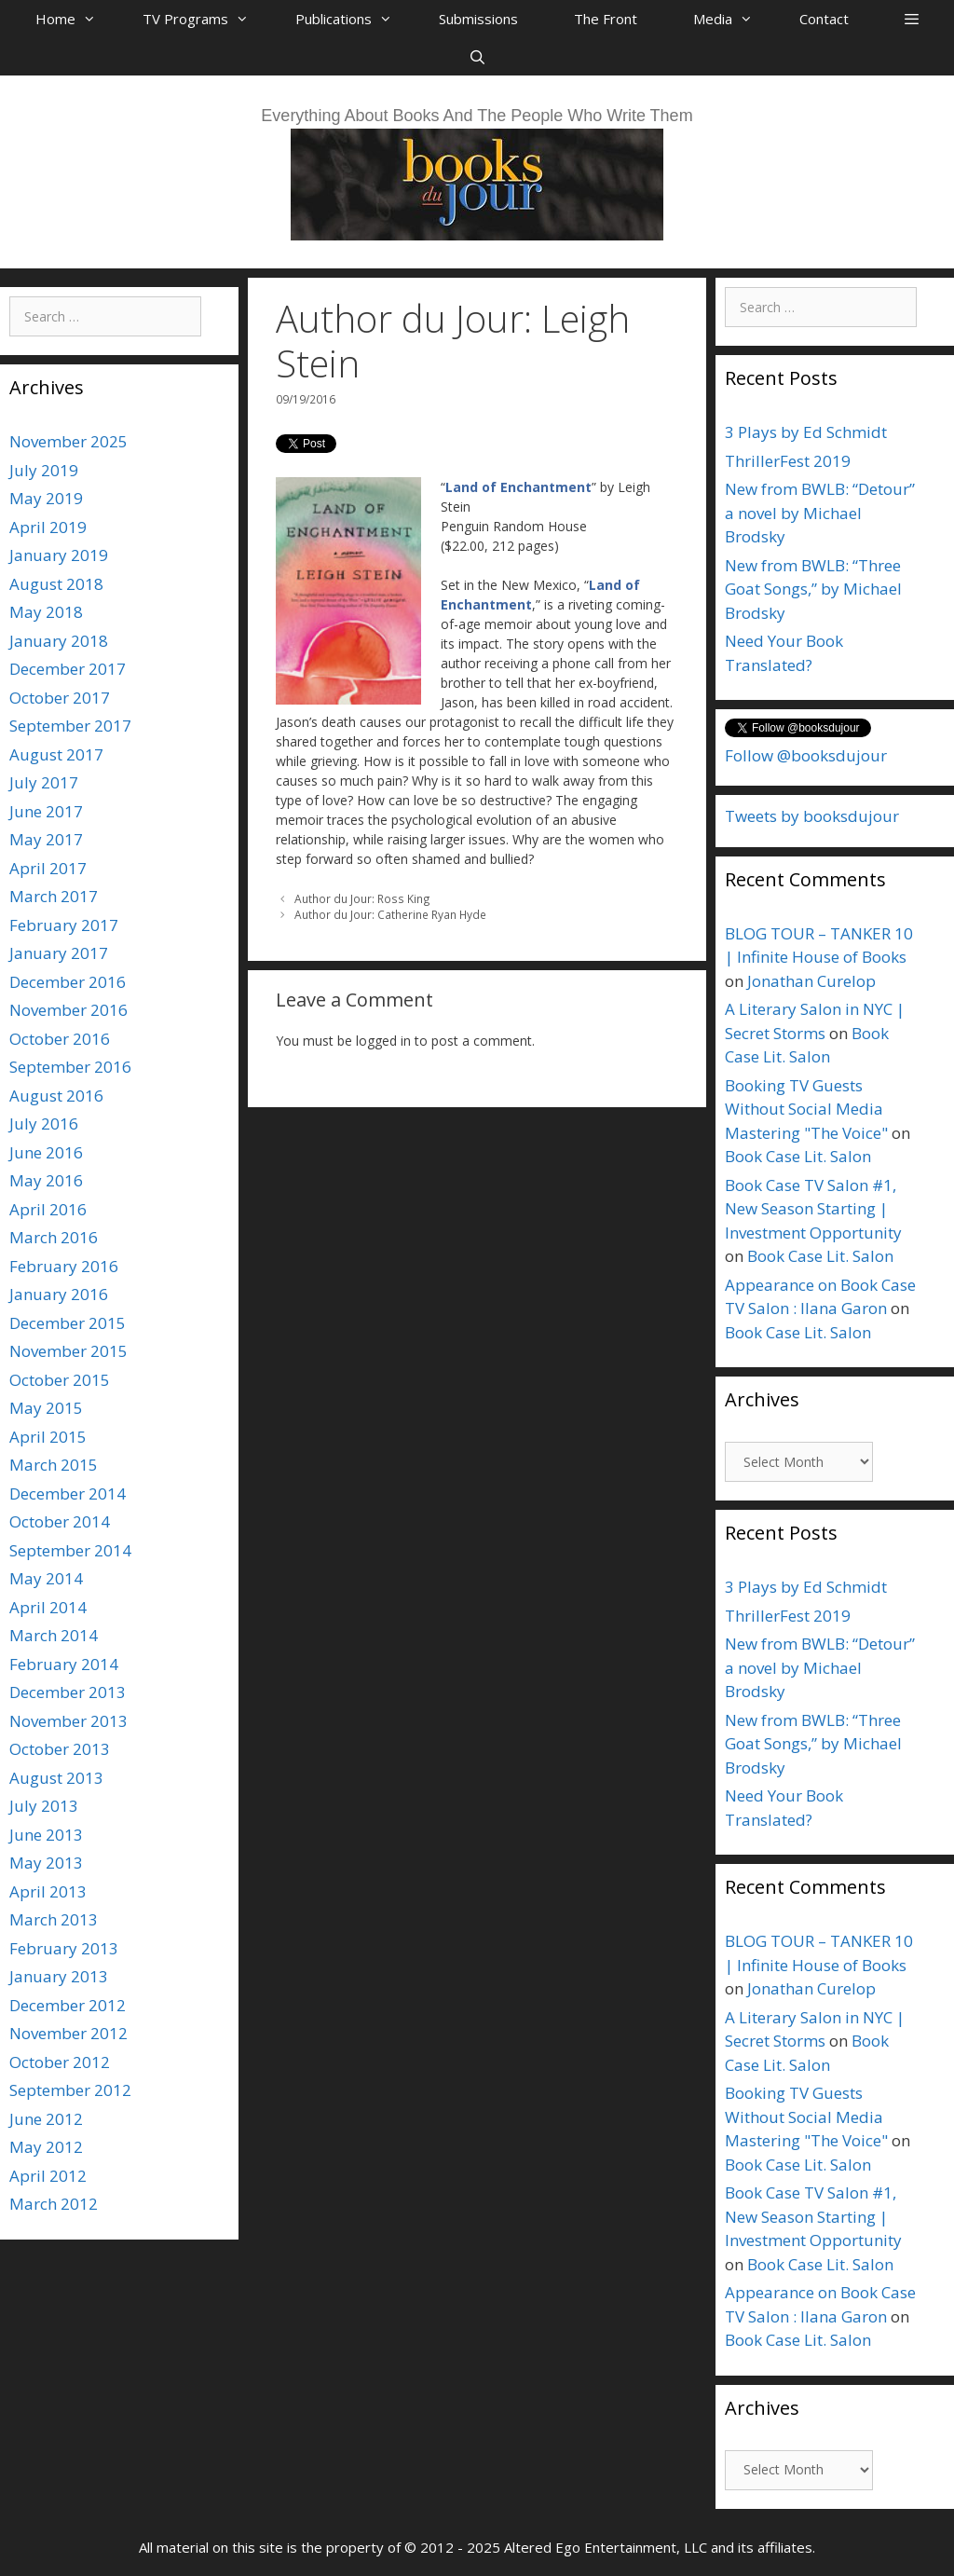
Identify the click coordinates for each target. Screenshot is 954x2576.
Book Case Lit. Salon (798, 1156)
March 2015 (53, 1464)
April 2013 (48, 1891)
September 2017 (70, 725)
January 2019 (58, 555)
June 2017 (46, 811)
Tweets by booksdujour (812, 816)
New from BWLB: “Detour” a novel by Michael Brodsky (820, 512)
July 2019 (43, 470)
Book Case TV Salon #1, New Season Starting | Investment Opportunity (813, 1208)
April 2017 (48, 868)
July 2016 (43, 1123)
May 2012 (46, 2147)
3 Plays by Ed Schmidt (806, 432)
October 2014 (59, 1521)
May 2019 (46, 498)
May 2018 (46, 612)
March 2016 (53, 1237)
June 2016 (46, 1152)
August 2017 (56, 754)
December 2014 (67, 1493)
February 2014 (63, 1664)
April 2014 (48, 1607)
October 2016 (59, 1038)
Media (732, 18)
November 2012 (68, 2033)
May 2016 (46, 1180)
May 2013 (46, 1862)
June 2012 (46, 2119)
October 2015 (59, 1380)
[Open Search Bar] (476, 56)
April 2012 (48, 2175)
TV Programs (205, 18)
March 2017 (53, 896)
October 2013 (59, 1749)
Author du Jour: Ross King (362, 898)
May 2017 (46, 839)
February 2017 (63, 925)
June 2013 (46, 1834)
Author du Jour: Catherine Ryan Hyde (390, 914)
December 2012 (67, 2005)
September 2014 (70, 1550)
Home (75, 18)
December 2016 (67, 982)
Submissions (478, 18)
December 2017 (67, 668)
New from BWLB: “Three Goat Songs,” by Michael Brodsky (813, 589)
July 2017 (43, 782)
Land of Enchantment (518, 487)
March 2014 (53, 1635)
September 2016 (70, 1066)
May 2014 (46, 1578)
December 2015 (67, 1323)
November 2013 (68, 1721)
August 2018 (56, 584)
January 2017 (58, 953)
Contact (824, 18)
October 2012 (59, 2062)
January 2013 (58, 1976)
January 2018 (58, 640)
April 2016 (48, 1209)
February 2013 (63, 1948)
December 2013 (67, 1692)
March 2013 (53, 1919)
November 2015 (68, 1351)
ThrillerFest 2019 (788, 461)
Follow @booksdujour (806, 755)
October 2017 (59, 697)
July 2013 (43, 1805)
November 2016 (68, 1010)
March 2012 (53, 2203)
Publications (353, 18)
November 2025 (68, 441)
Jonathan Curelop (811, 981)
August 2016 (56, 1095)
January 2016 (58, 1294)
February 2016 (63, 1266)
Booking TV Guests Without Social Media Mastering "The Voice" (806, 1109)
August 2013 (56, 1777)
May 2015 (46, 1407)
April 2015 (48, 1436)
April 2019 (48, 527)
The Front (605, 18)
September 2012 (70, 2090)
